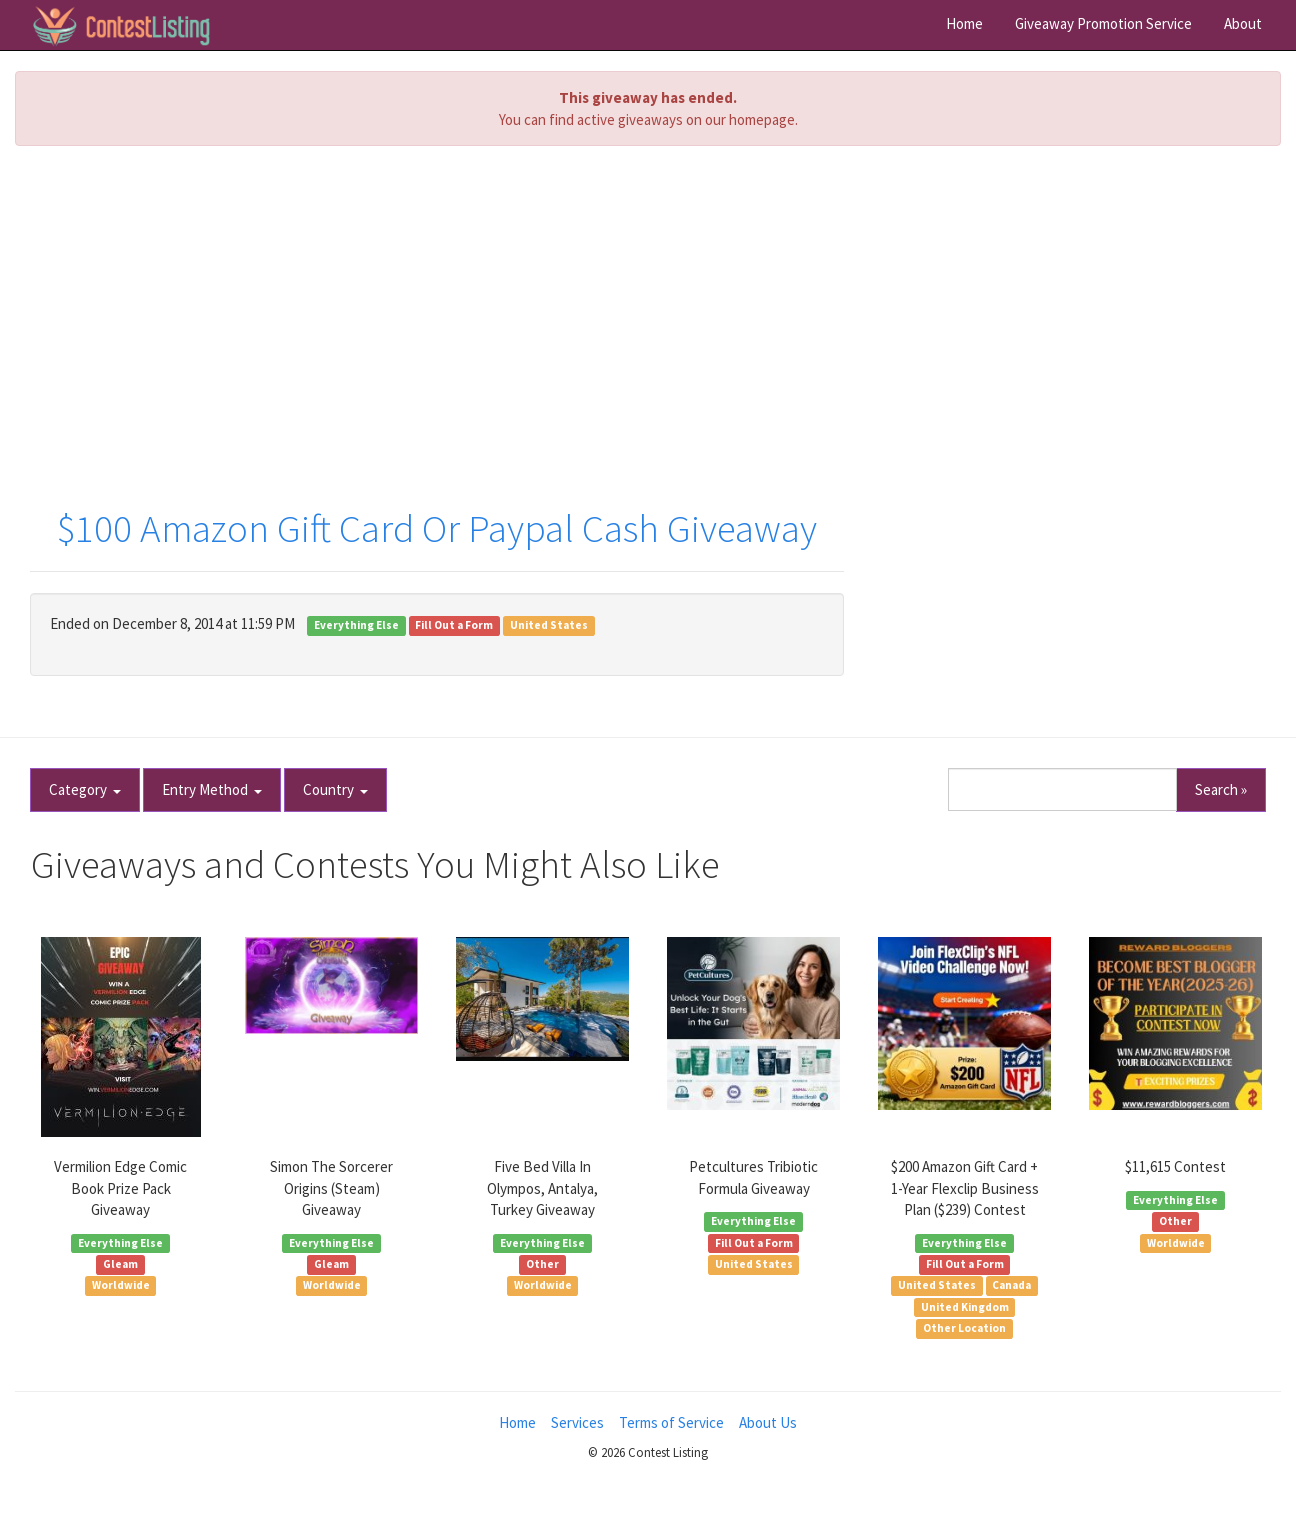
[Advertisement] (648, 306)
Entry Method (212, 789)
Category (85, 789)
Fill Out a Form (454, 625)
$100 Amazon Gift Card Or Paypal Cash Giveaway (437, 528)
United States (549, 625)
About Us (768, 1422)
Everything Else (356, 625)
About (1243, 23)
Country (335, 789)
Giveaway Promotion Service (1103, 23)
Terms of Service (671, 1422)
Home (964, 23)
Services (577, 1422)
